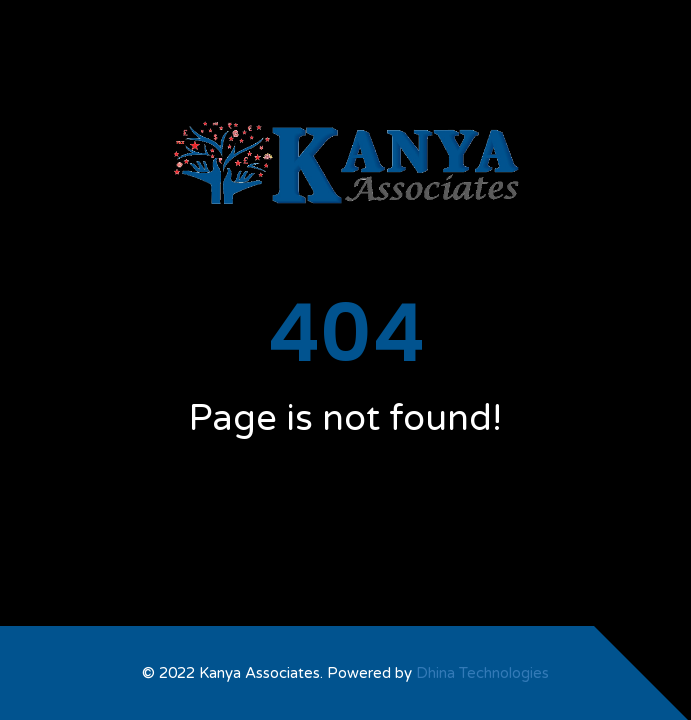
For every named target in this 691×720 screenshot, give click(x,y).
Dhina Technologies (482, 673)
